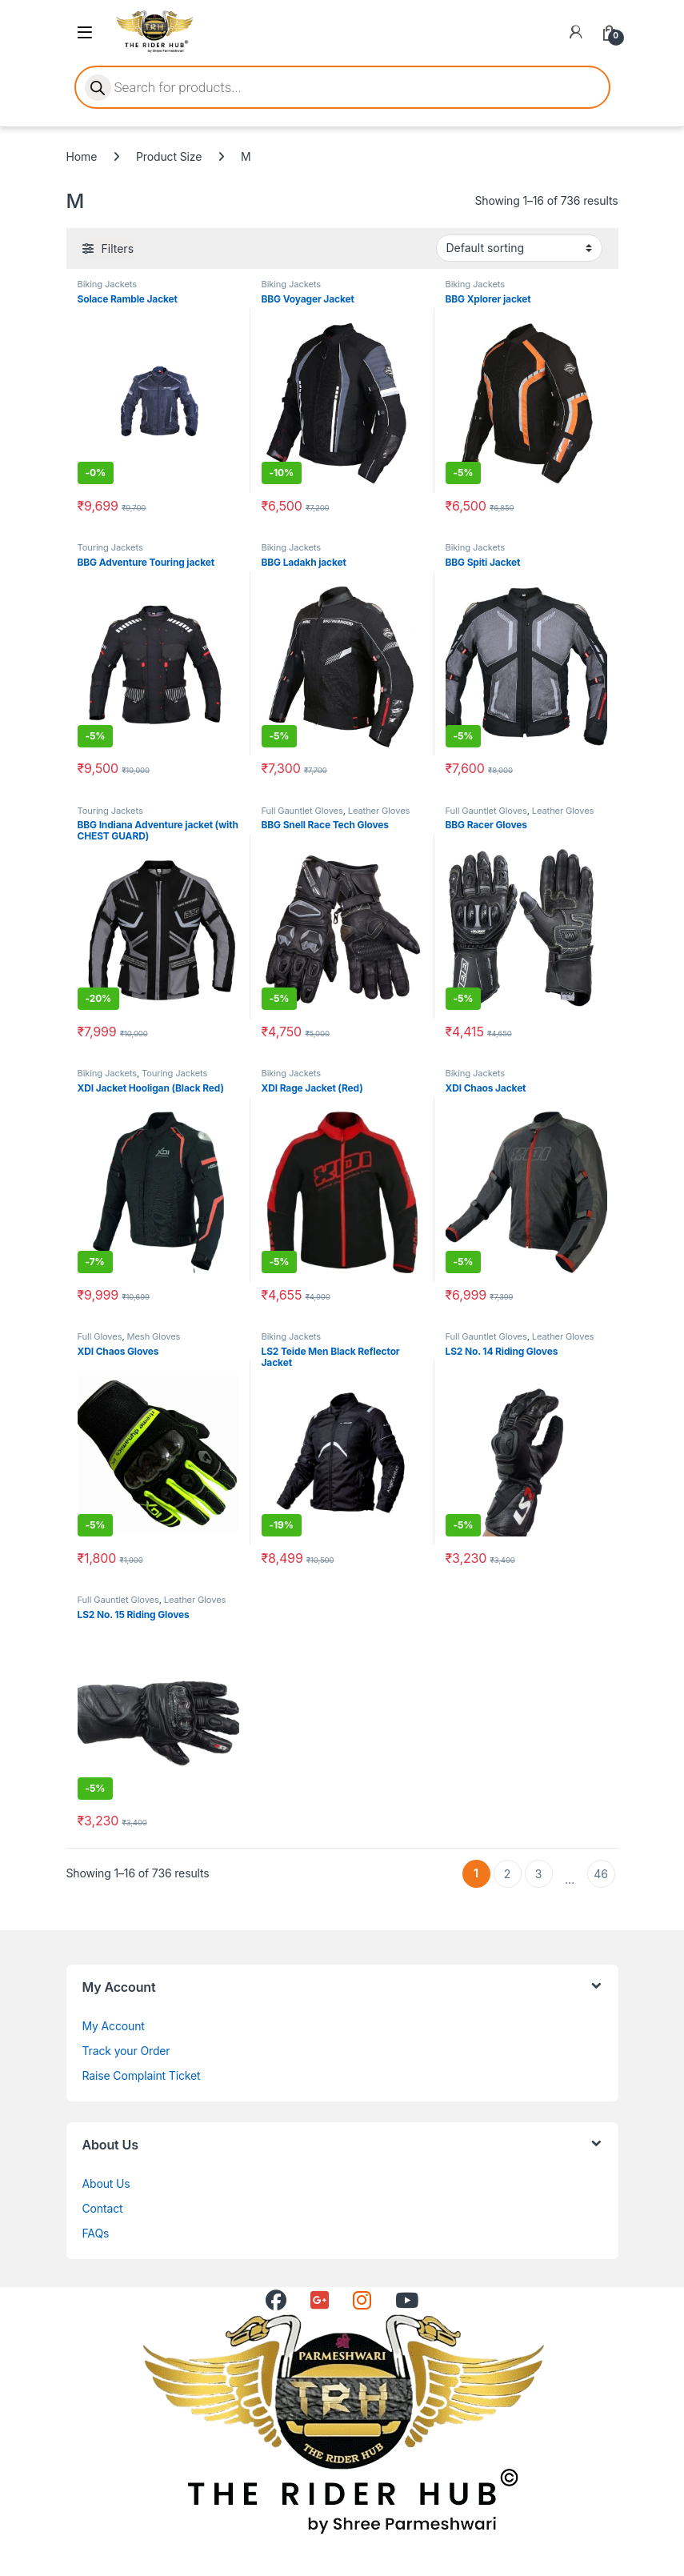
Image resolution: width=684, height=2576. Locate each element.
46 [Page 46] (600, 1874)
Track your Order (126, 2050)
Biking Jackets (107, 284)
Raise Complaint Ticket (141, 2075)
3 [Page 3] (538, 1874)
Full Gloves (100, 1336)
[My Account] (576, 32)
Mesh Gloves (154, 1336)
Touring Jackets (110, 547)
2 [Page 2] (507, 1874)
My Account (113, 2026)
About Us (106, 2183)
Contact (102, 2208)
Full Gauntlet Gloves (302, 810)
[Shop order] (519, 248)
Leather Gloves (379, 810)
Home (82, 156)
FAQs (96, 2233)
